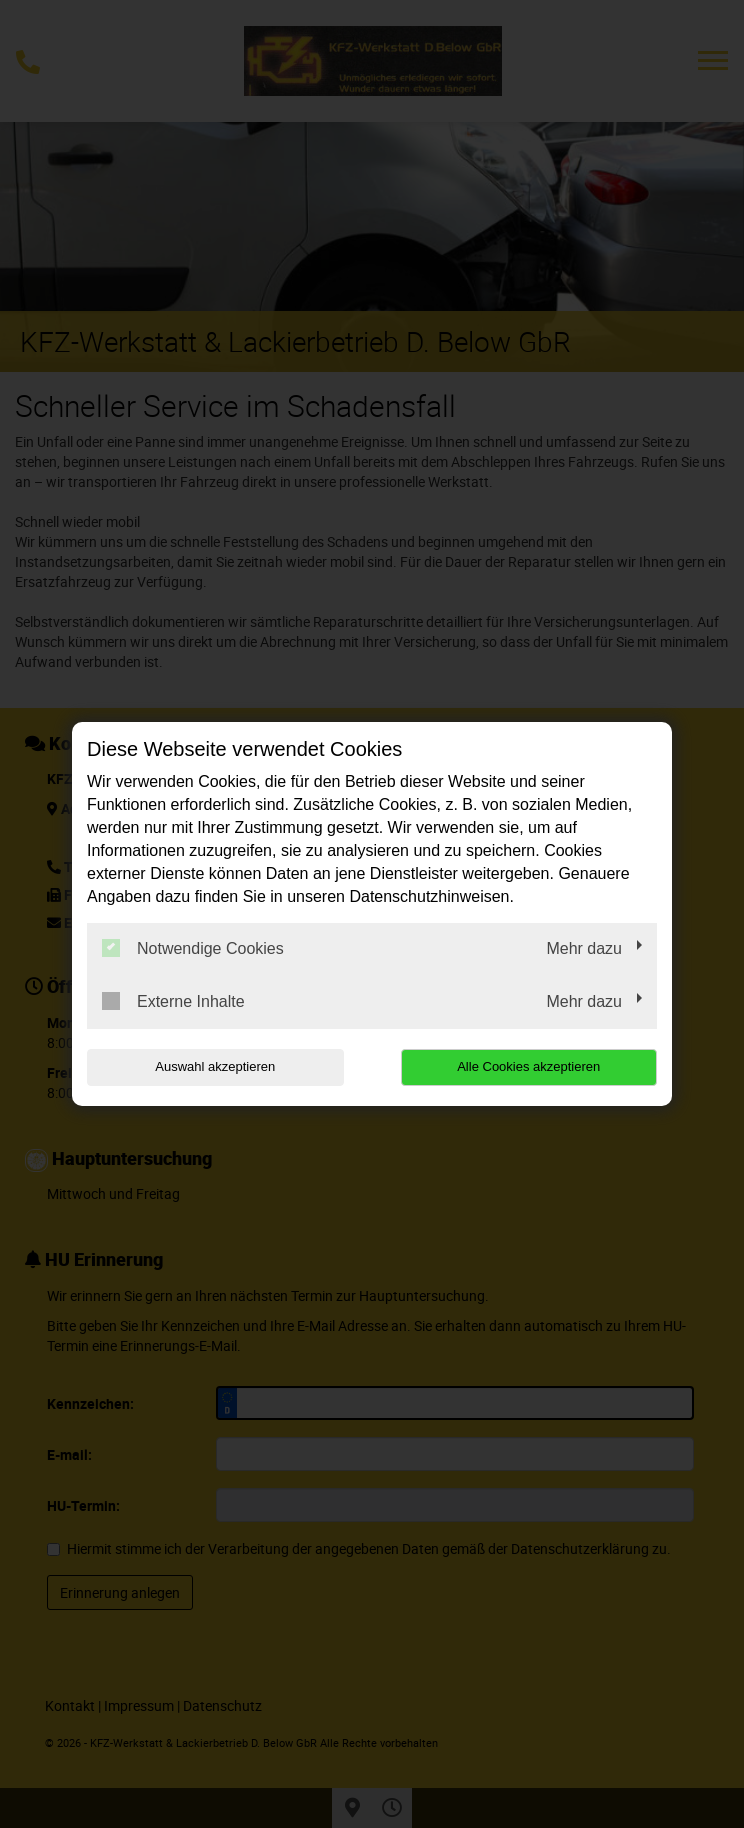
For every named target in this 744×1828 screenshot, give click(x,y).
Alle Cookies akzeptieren (528, 1066)
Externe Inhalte (173, 1001)
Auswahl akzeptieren (215, 1066)
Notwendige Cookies (193, 948)
